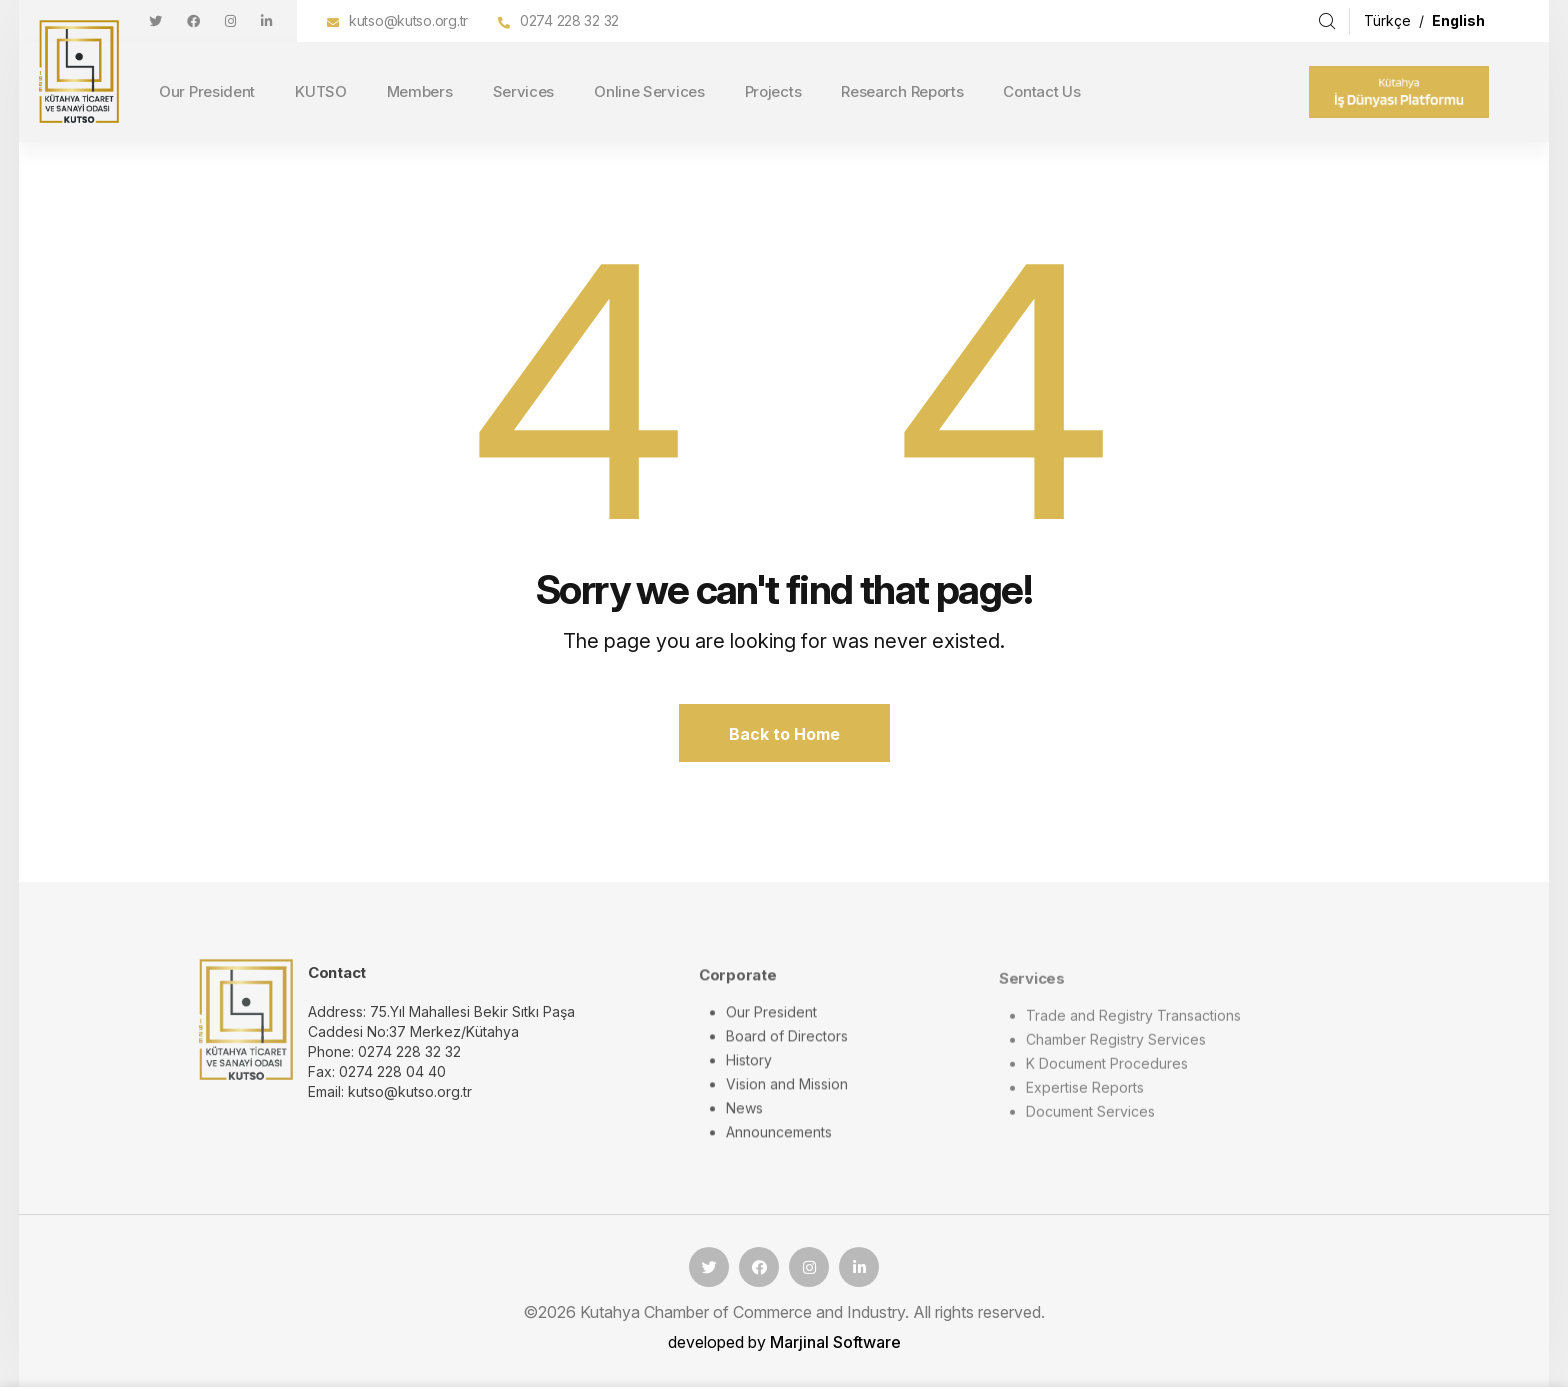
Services (524, 91)
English (1458, 20)
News (744, 1121)
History (749, 1073)
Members (420, 91)
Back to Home (784, 734)
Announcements (779, 1145)
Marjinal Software (835, 1342)
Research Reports (902, 91)
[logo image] (246, 1031)
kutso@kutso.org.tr (408, 20)
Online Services (649, 91)
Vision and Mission (787, 1097)
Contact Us (1041, 91)
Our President (207, 91)
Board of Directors (787, 1049)
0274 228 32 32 (569, 20)
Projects (773, 91)
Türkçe (1389, 20)
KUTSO (321, 91)
